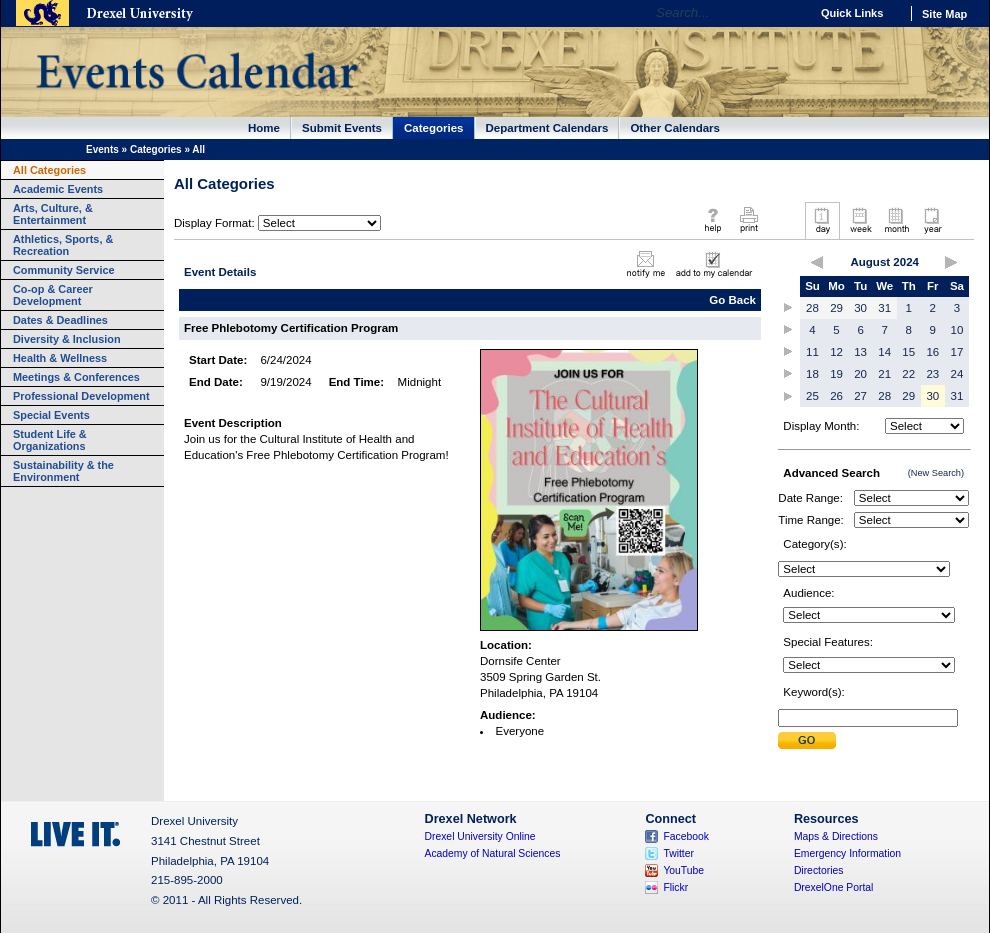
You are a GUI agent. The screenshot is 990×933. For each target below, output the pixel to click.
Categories (434, 128)
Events (102, 149)
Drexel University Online (480, 836)
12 (836, 352)
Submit (807, 740)
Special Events (51, 415)
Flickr (675, 887)
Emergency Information (847, 853)
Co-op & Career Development (53, 295)
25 (812, 396)
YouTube (683, 870)
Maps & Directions (836, 836)
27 (860, 396)
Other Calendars (675, 128)
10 (957, 330)
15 (908, 352)
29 (836, 308)
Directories (819, 870)
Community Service (64, 270)
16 (932, 352)
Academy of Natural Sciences (493, 853)
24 (957, 374)
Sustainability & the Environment (63, 471)
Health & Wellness (60, 358)
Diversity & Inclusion (67, 339)
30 (860, 308)
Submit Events (342, 128)
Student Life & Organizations (50, 440)
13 (860, 352)
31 (884, 308)
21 (884, 374)
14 (884, 352)
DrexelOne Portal (833, 887)
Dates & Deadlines (60, 320)
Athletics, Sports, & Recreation (63, 245)
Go (789, 13)
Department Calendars (547, 128)
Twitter (678, 853)
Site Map (944, 14)
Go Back (732, 300)
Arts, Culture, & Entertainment (53, 214)
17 (957, 352)
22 (908, 374)
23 (932, 374)
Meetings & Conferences (76, 377)
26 (836, 396)
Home (264, 128)
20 (860, 374)
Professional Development (81, 396)
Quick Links (852, 13)
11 (812, 352)
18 (812, 374)
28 (812, 308)
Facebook (686, 836)
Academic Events (58, 189)
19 (836, 374)
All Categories (49, 170)
